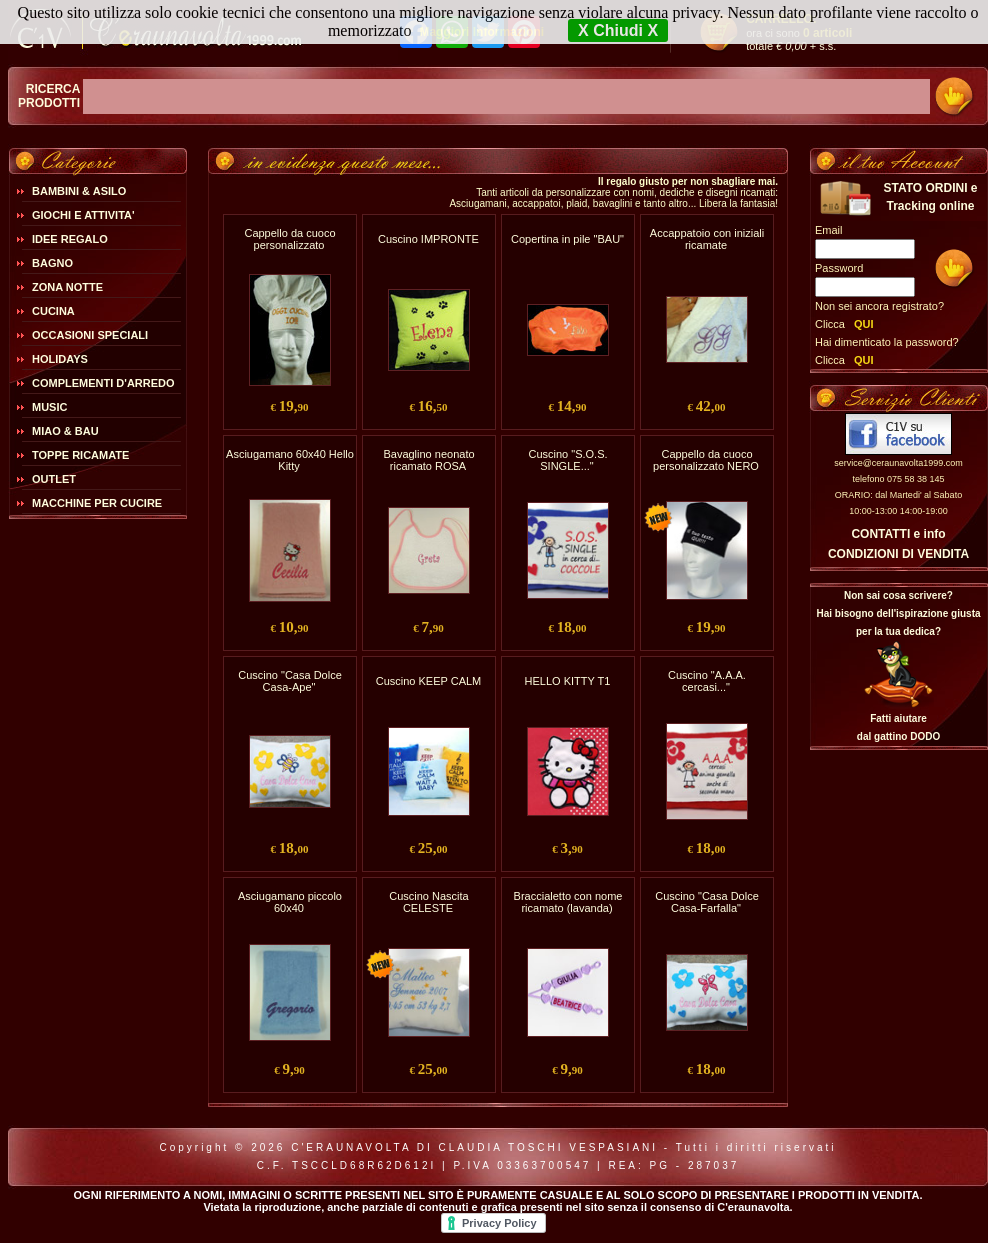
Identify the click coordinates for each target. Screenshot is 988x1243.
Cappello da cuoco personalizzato (289, 239)
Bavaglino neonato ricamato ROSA (428, 460)
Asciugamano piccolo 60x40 (290, 902)
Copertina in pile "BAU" (567, 239)
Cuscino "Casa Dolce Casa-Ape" (290, 681)
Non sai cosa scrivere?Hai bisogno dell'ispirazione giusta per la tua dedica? (898, 613)
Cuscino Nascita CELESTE (428, 902)
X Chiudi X (618, 30)
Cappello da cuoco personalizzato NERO (706, 460)
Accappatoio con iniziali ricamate (707, 239)
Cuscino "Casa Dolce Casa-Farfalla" (707, 902)
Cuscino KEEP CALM (429, 681)
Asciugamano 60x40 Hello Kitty (290, 460)
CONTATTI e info (898, 534)
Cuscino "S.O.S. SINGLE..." (567, 460)
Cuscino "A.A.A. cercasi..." (707, 681)
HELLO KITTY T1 (568, 681)
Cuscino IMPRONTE (428, 239)
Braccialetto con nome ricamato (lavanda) (568, 902)
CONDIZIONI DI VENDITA (898, 554)
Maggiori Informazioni (481, 32)
